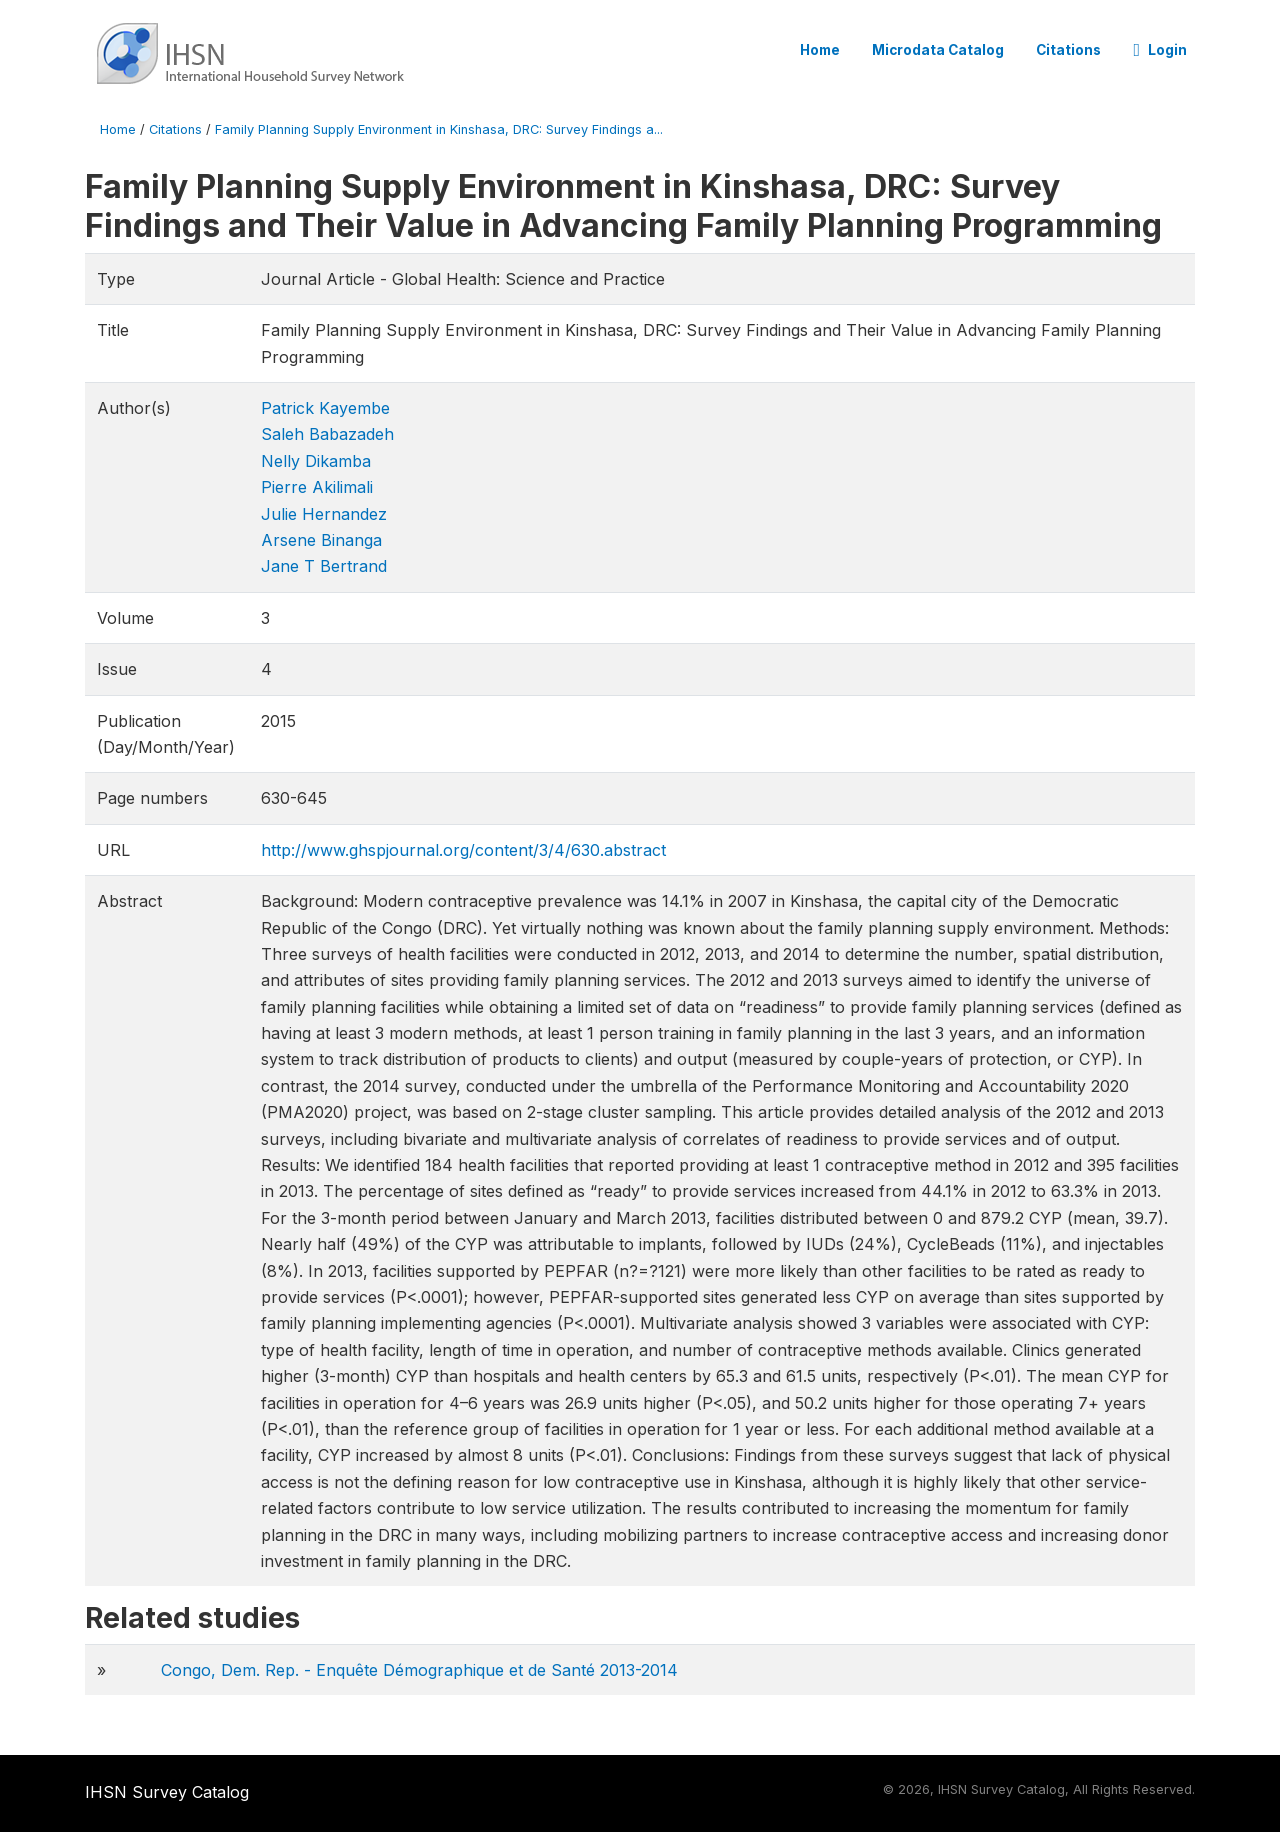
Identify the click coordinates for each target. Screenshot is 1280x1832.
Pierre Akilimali (317, 487)
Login (1160, 50)
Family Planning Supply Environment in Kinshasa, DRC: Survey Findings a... (439, 129)
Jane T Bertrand (324, 566)
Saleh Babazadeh (327, 434)
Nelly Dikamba (316, 461)
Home (820, 50)
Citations (1068, 50)
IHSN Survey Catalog (167, 1792)
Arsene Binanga (321, 540)
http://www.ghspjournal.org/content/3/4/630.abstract (463, 850)
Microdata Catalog (938, 50)
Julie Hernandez (324, 514)
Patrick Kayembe (325, 408)
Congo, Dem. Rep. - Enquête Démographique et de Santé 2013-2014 (419, 1670)
